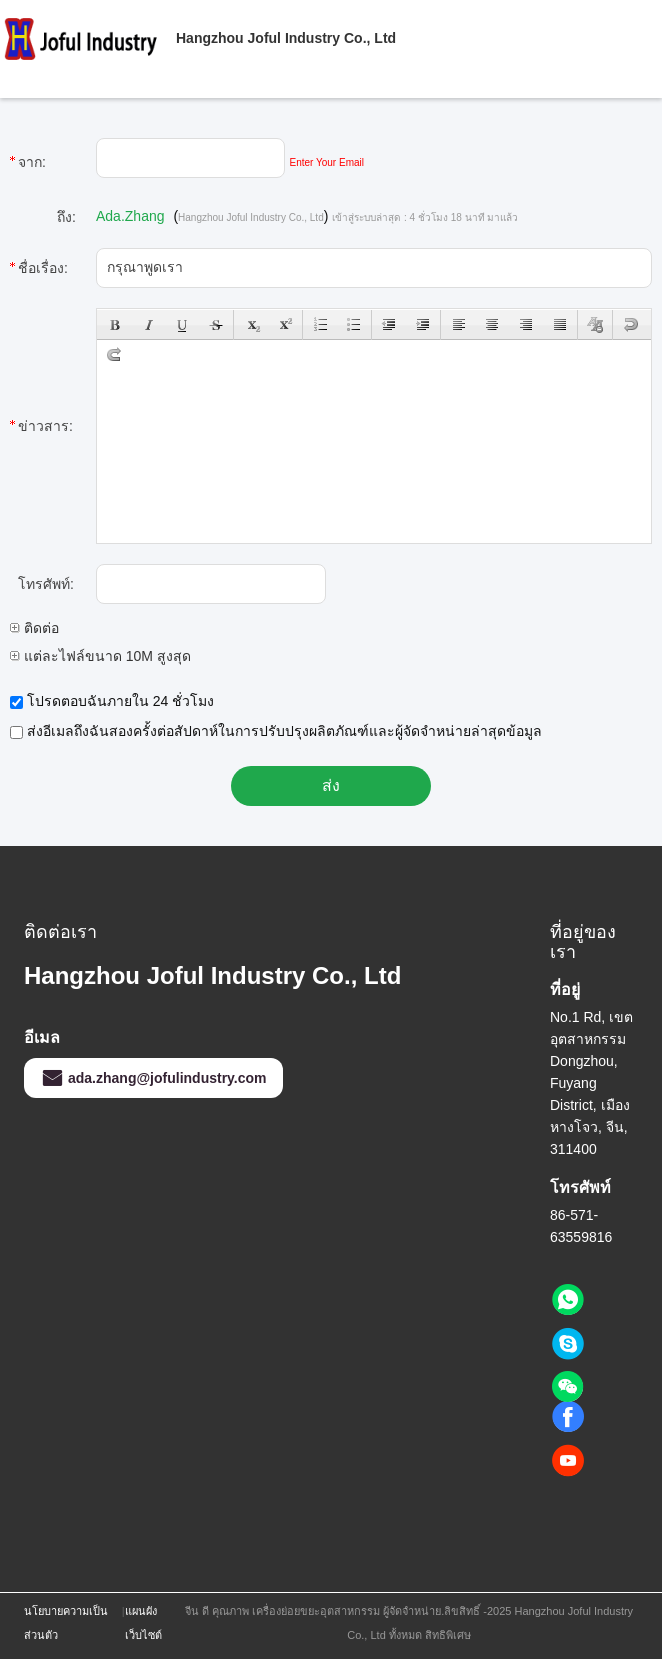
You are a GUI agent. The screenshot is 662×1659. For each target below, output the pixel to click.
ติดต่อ (34, 628)
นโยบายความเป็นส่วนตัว (66, 1623)
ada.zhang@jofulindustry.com (153, 1078)
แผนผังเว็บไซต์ (143, 1623)
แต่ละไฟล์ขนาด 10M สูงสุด (100, 656)
